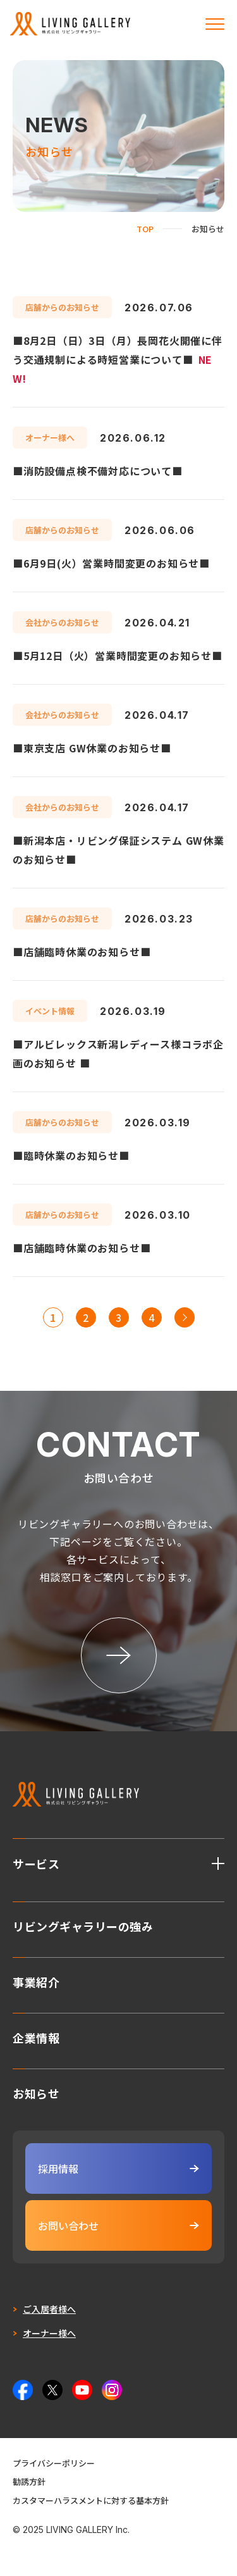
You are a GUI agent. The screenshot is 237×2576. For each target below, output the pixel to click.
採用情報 (118, 2168)
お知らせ (36, 2092)
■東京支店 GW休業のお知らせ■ (92, 748)
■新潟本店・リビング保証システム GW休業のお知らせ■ (118, 850)
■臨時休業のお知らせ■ (71, 1155)
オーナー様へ (50, 438)
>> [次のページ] (184, 1317)
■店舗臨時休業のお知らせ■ (81, 951)
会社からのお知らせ (62, 622)
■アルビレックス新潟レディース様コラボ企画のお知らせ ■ (118, 1053)
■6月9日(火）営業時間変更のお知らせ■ (111, 563)
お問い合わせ (118, 2225)
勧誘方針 (29, 2481)
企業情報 (36, 2036)
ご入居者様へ (49, 2309)
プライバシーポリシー (54, 2463)
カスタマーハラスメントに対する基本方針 (91, 2500)
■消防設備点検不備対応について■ (98, 470)
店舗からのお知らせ (62, 307)
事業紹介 (36, 1981)
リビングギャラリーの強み (83, 1925)
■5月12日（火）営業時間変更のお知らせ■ (117, 655)
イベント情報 (50, 1011)
